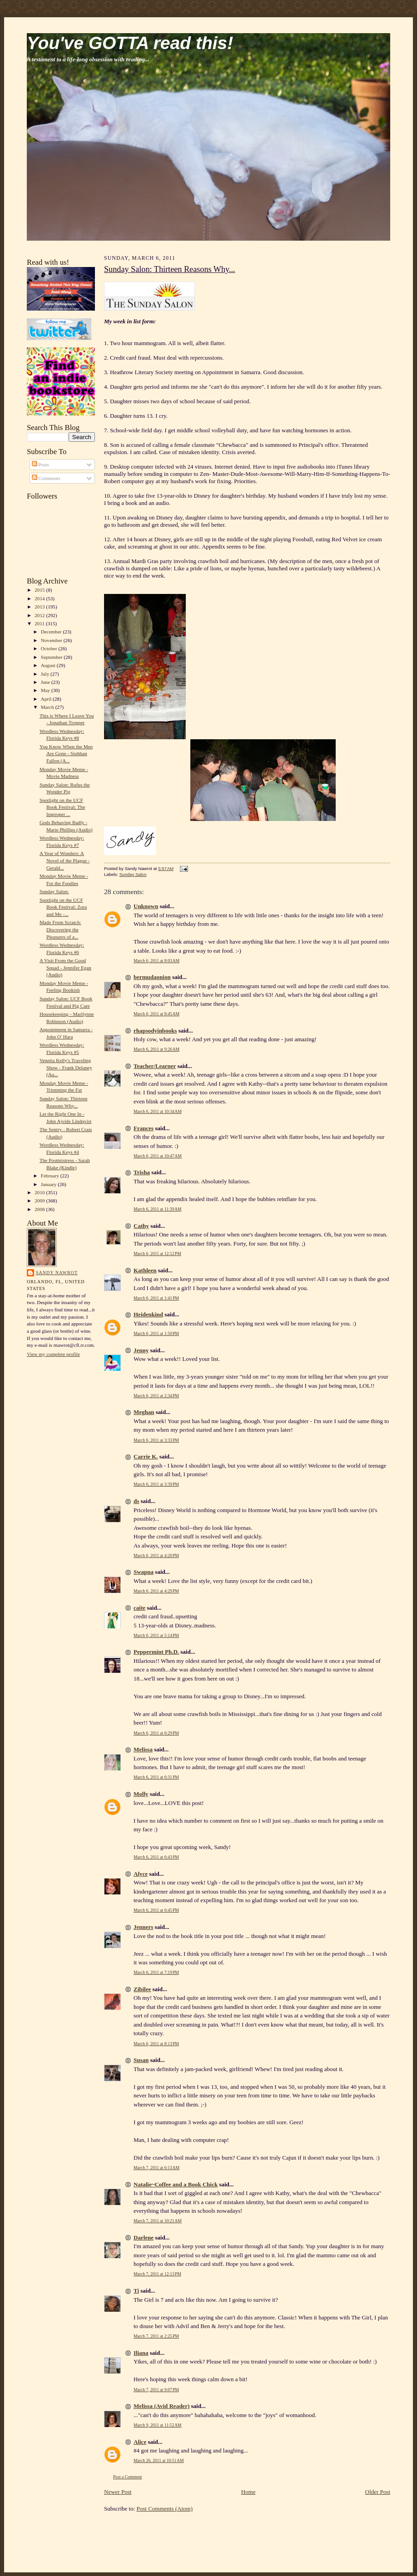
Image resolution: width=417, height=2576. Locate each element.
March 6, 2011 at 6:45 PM (156, 1910)
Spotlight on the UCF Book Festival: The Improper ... (62, 807)
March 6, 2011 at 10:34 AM (158, 1111)
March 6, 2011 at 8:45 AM (156, 1013)
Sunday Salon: (54, 891)
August (49, 665)
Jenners (143, 1926)
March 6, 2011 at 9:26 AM (156, 1049)
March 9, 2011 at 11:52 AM (157, 2425)
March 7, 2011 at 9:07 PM (156, 2389)
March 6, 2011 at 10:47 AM (158, 1155)
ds (136, 1501)
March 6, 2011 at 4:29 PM (156, 1590)
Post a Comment (127, 2476)
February (50, 1175)
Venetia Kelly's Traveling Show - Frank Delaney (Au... (66, 1067)
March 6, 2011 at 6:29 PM (156, 1733)
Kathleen (145, 1270)
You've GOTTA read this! (130, 43)
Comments (46, 478)
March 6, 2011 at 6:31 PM (156, 1777)
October (50, 648)
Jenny (141, 1350)
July (45, 674)
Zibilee (142, 1989)
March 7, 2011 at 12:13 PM (157, 2273)
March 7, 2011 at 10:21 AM (158, 2220)
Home (248, 2491)
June (46, 682)
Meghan (144, 1412)
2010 (40, 1192)
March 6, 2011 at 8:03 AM (156, 960)
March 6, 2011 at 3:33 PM (156, 1440)
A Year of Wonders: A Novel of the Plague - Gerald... (65, 860)
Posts (40, 464)
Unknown (146, 906)
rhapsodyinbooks (155, 1030)
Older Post (377, 2491)
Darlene (144, 2237)
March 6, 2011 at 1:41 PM (156, 1297)
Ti (136, 2290)
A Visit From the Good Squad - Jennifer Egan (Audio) (65, 967)
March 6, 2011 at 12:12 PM (157, 1253)
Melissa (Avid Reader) (161, 2406)
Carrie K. (146, 1456)
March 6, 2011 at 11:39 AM (157, 1208)
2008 (40, 1209)
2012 (40, 615)
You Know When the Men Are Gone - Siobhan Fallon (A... (66, 753)
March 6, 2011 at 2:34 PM (156, 1395)
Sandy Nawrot (57, 1272)
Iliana (141, 2352)
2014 (40, 598)
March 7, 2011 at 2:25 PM (156, 2336)
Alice (140, 2441)
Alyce (141, 1873)
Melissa (143, 1749)
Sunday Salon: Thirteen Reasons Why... (169, 269)
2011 (40, 623)
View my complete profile (53, 1354)
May (46, 690)
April (47, 699)
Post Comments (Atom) (165, 2508)
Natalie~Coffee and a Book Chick (176, 2184)
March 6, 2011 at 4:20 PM (156, 1555)
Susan (141, 2060)
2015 (40, 590)
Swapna (144, 1571)
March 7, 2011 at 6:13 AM (156, 2167)
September (52, 657)
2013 (40, 606)
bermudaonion (152, 977)
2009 (40, 1200)
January (49, 1184)
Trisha (142, 1172)
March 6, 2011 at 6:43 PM (156, 1856)
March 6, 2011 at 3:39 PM (156, 1484)
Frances (144, 1128)
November (52, 640)
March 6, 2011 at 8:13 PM (156, 2043)
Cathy (141, 1225)
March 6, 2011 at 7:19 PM (156, 1972)
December (52, 631)
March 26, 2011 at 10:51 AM (159, 2460)
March (48, 707)
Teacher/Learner (155, 1066)
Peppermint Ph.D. (156, 1651)
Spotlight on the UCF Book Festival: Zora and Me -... (63, 907)
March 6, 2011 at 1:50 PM (156, 1333)
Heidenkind (148, 1314)
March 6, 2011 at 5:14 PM (156, 1635)
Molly (141, 1793)
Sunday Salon (133, 874)
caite (139, 1607)
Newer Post (117, 2491)
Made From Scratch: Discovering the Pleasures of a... (60, 929)
